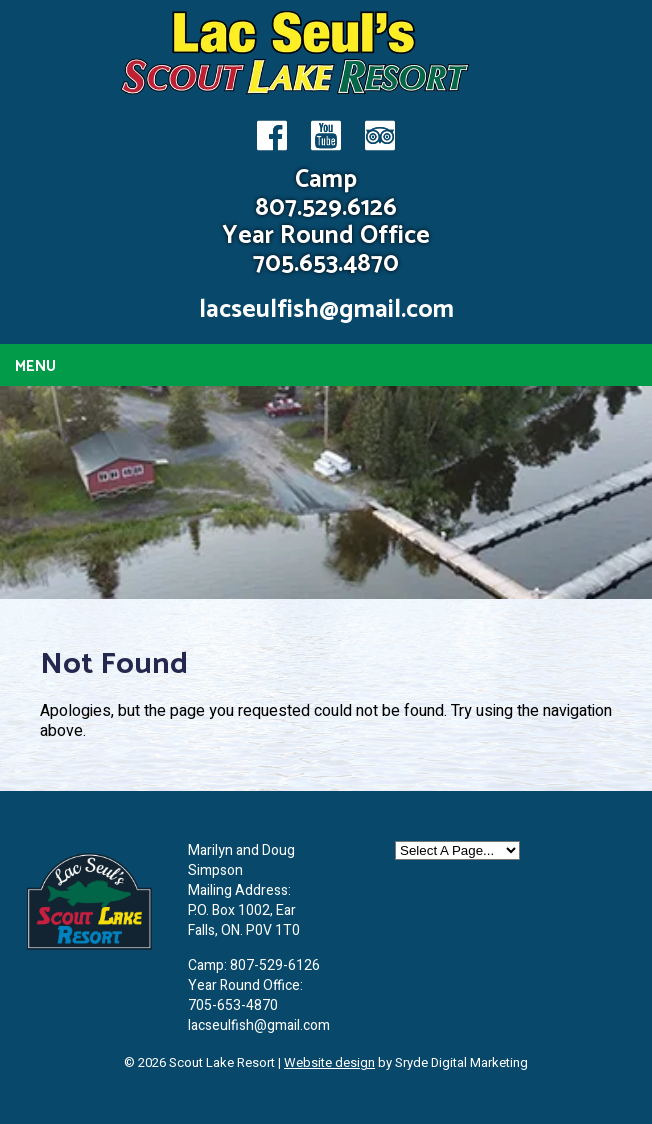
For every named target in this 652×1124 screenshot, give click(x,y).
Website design (329, 1062)
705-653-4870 (233, 1005)
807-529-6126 (275, 965)
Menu (35, 366)
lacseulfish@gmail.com (326, 310)
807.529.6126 (326, 208)
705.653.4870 (326, 264)
